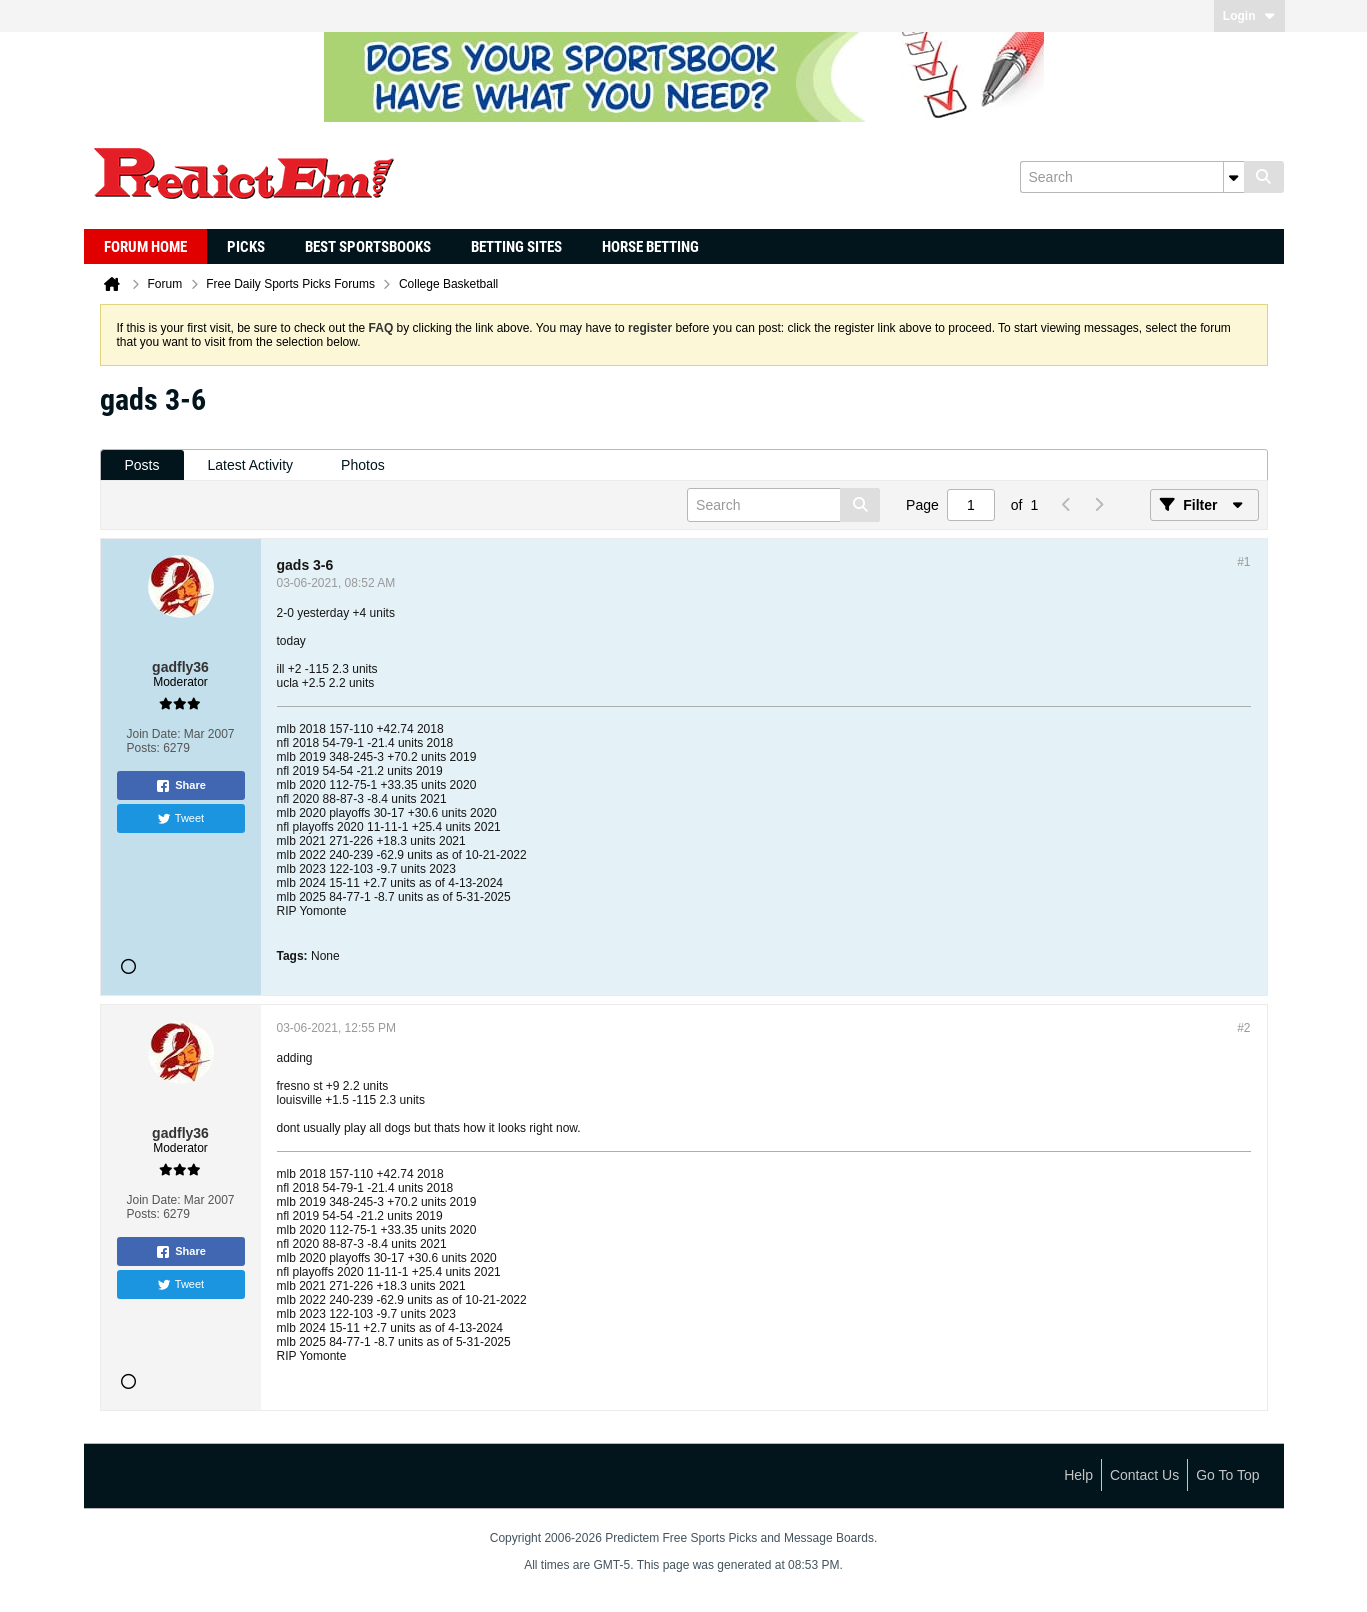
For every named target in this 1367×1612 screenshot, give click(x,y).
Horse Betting (650, 247)
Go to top (1227, 1475)
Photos (363, 465)
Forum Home (145, 247)
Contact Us (1144, 1475)
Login (1249, 16)
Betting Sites (516, 247)
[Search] (1132, 177)
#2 (1243, 1028)
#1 (1243, 562)
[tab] (142, 465)
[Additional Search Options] (1234, 177)
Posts (142, 465)
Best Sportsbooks (368, 247)
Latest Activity (251, 465)
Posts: (142, 748)
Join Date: (153, 734)
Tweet (180, 819)
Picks (246, 247)
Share (180, 786)
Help (1078, 1475)
